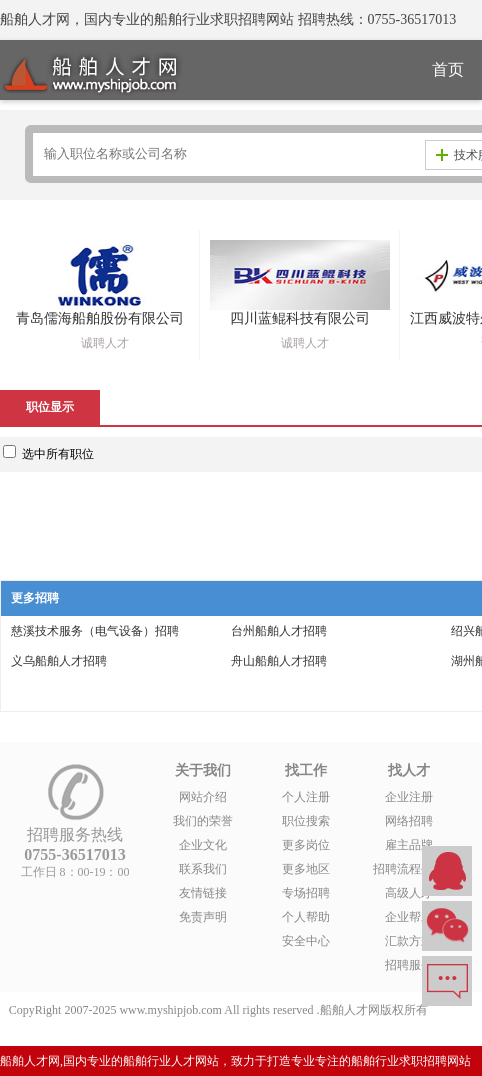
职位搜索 (306, 821)
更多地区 (306, 869)
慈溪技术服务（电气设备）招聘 (95, 631)
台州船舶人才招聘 (279, 631)
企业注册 (409, 797)
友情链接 (203, 893)
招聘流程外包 (409, 869)
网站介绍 (203, 797)
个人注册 (306, 797)
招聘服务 (409, 965)
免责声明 (203, 917)
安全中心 (306, 941)
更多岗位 (306, 845)
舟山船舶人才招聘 (279, 661)
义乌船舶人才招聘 (59, 661)
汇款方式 (409, 941)
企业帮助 (409, 917)
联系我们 (203, 869)
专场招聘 (306, 893)
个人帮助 (306, 917)
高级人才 (409, 893)
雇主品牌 (409, 845)
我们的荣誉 (203, 821)
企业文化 (203, 845)
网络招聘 (409, 821)
